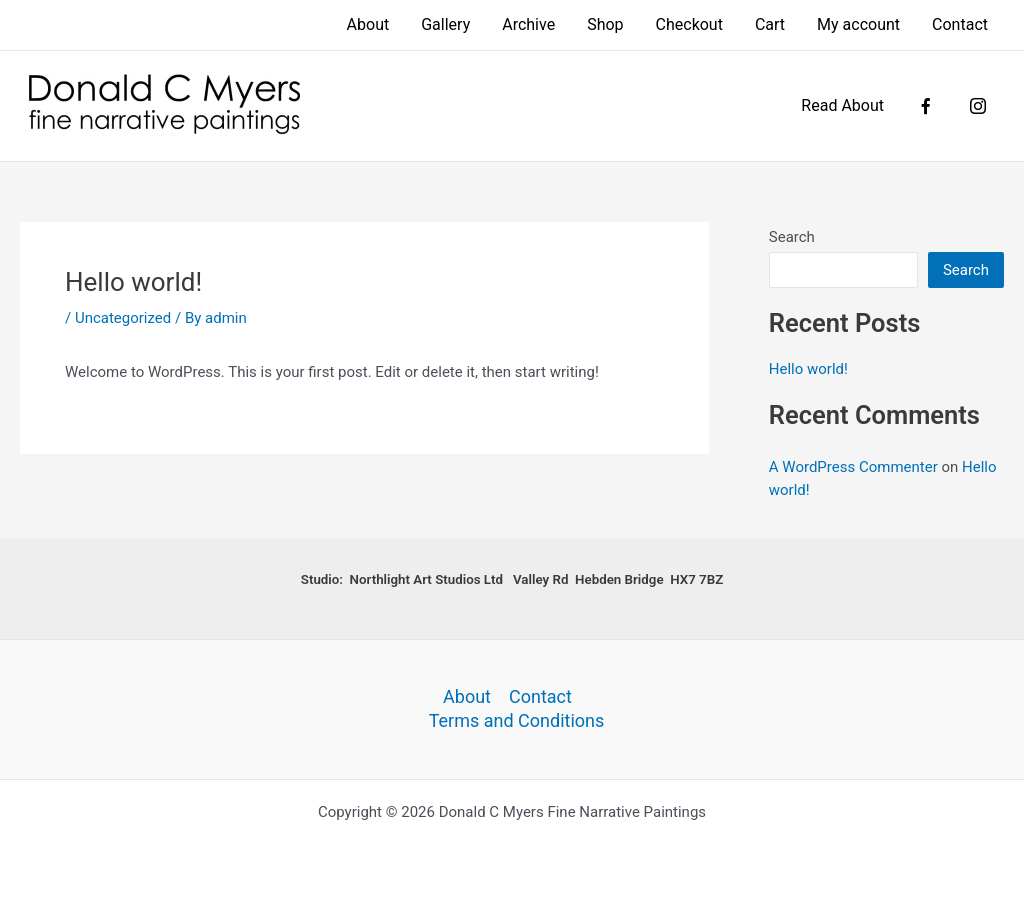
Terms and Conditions (517, 720)
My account (858, 24)
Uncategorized (123, 318)
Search (792, 237)
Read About (842, 105)
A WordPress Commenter (853, 467)
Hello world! (808, 369)
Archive (528, 24)
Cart (770, 24)
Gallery (445, 24)
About (368, 24)
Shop (605, 24)
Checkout (689, 24)
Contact (960, 24)
